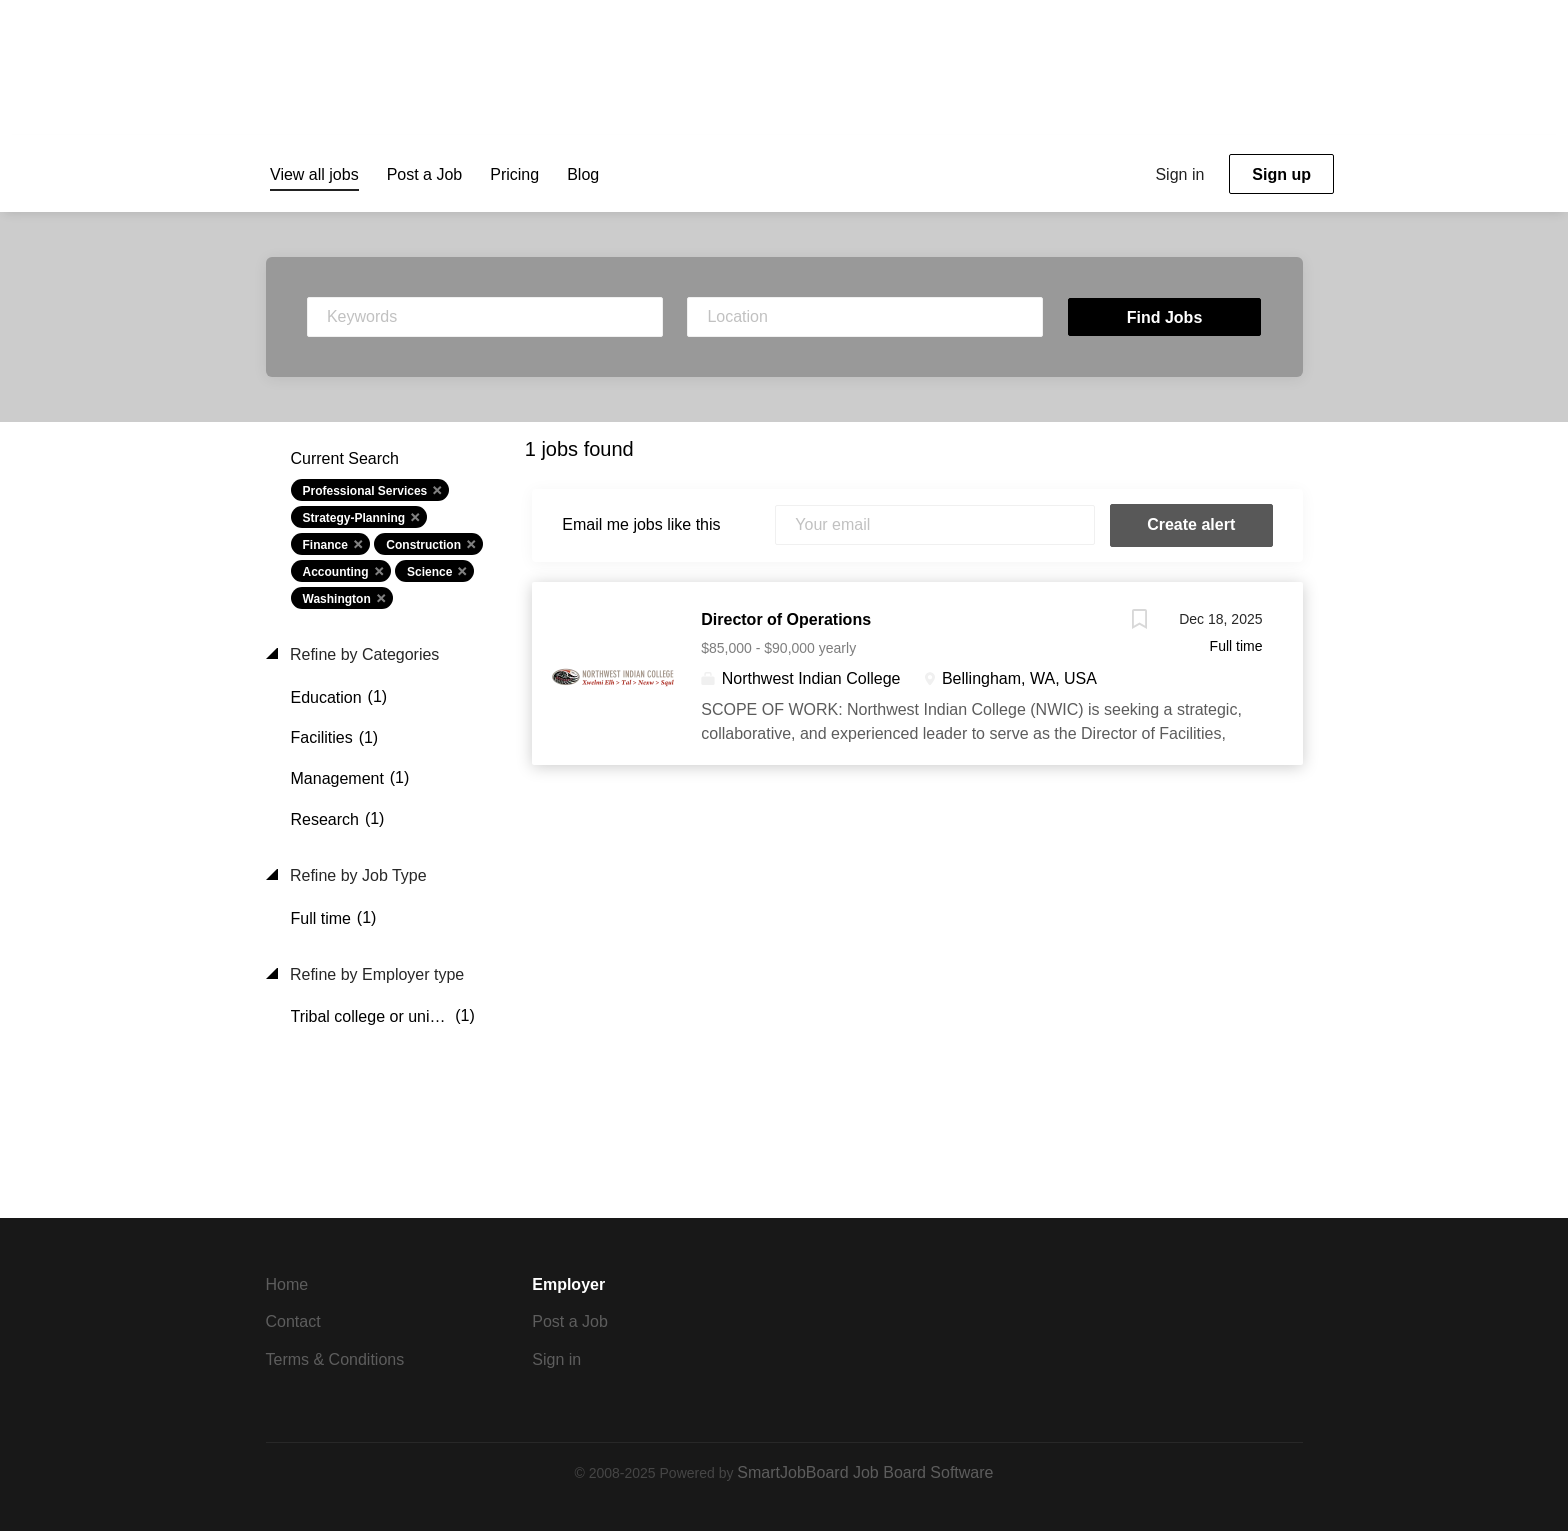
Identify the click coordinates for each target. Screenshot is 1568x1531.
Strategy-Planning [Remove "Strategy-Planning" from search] (354, 518)
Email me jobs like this (641, 524)
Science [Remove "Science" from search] (429, 572)
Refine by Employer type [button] (375, 974)
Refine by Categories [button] (363, 654)
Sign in (1179, 174)
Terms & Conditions (335, 1359)
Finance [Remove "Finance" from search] (325, 545)
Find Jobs (1165, 317)
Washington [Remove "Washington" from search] (337, 599)
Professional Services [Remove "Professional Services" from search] (365, 491)
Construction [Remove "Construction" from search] (423, 545)
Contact (293, 1321)
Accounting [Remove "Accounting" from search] (336, 572)
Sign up (1281, 174)
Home (287, 1284)
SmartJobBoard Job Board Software (865, 1472)
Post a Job (570, 1321)
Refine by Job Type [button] (356, 875)
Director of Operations (786, 619)
